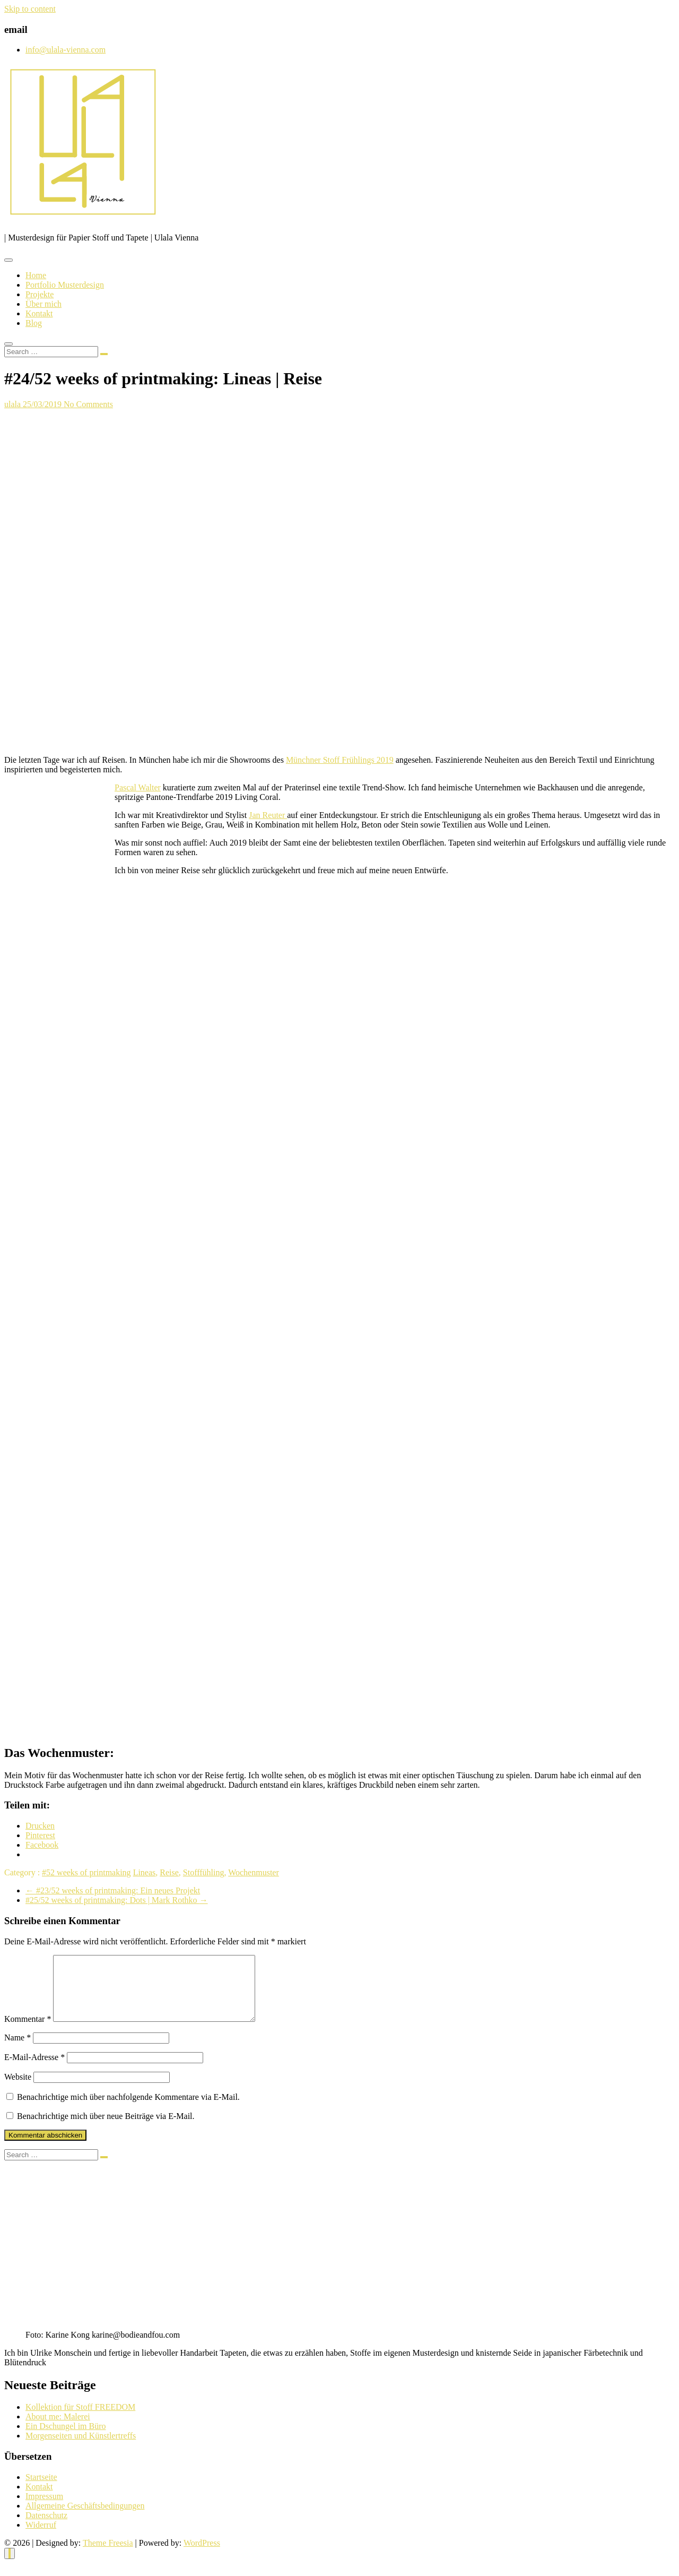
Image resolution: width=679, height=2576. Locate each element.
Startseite (41, 2489)
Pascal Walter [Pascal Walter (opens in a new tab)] (138, 787)
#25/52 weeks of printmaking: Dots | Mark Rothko (116, 1900)
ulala (13, 404)
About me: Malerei (57, 2429)
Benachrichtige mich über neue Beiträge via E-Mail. (106, 2128)
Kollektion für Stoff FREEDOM (80, 2419)
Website (17, 2089)
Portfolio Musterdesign (64, 284)
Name (17, 2050)
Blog (33, 323)
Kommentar (27, 2031)
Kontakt (39, 313)
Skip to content (30, 8)
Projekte (39, 294)
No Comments (88, 404)
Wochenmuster (253, 1872)
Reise (169, 1872)
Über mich (43, 303)
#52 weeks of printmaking (86, 1872)
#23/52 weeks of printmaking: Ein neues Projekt (112, 1890)
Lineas (144, 1872)
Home (35, 275)
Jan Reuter (268, 815)
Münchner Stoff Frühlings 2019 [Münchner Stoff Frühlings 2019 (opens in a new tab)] (340, 759)
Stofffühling (203, 1872)
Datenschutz (46, 2527)
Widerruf (40, 2537)
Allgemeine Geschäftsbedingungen (84, 2518)
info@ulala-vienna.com (65, 49)
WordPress (202, 2555)
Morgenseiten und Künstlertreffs (80, 2448)
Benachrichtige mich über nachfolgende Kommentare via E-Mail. (128, 2109)
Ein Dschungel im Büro (65, 2438)
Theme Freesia (108, 2555)
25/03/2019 (43, 404)
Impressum (44, 2508)
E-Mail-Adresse (34, 2069)
